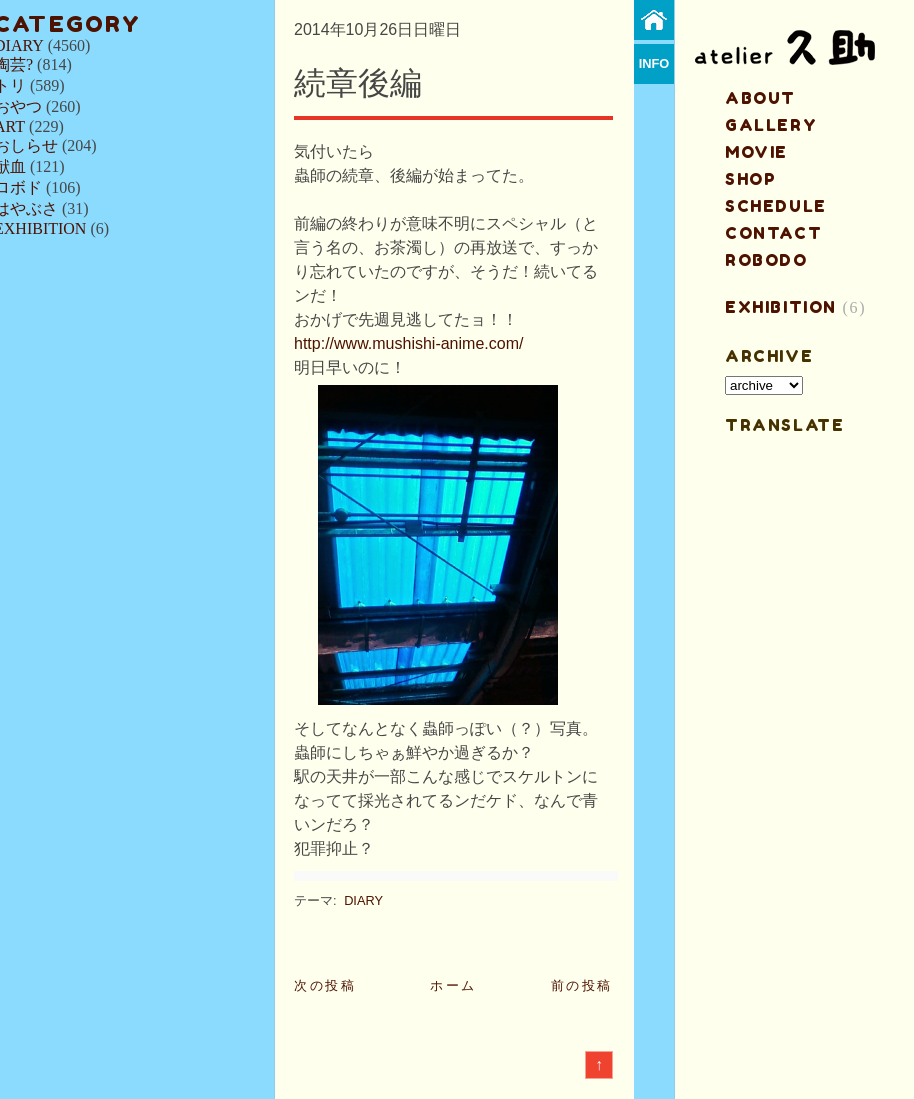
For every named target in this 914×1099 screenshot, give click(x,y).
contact (773, 233)
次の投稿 (325, 985)
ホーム (453, 985)
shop (750, 179)
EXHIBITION (781, 307)
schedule (776, 206)
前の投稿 (582, 985)
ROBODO (766, 260)
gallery (771, 125)
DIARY (363, 900)
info (654, 63)
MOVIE (756, 152)
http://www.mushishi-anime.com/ (408, 343)
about (760, 98)
